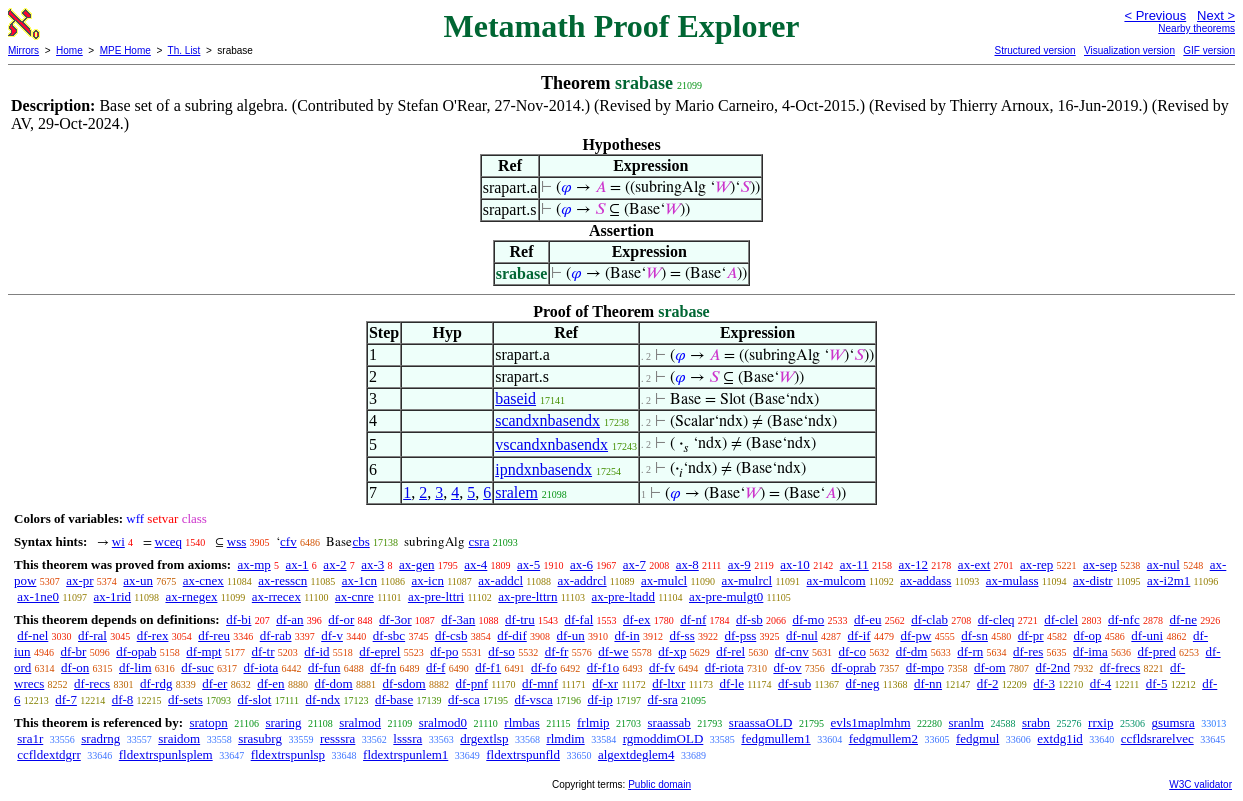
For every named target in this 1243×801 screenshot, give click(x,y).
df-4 (1101, 683)
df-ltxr (668, 683)
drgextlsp (484, 738)
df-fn (383, 667)
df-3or (395, 619)
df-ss (681, 635)
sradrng (100, 738)
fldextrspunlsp (288, 754)
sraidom (179, 738)
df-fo (544, 667)
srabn (1036, 722)
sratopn (208, 722)
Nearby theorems (1196, 28)
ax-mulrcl (747, 580)
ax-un (138, 580)
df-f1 (488, 667)
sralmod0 (443, 722)
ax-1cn (359, 580)
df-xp (672, 651)
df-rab (276, 635)
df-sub (794, 683)
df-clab (929, 619)
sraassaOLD (761, 722)
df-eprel (379, 651)
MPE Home (125, 50)
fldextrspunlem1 (405, 754)
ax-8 (687, 564)
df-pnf (472, 683)
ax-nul (1163, 564)
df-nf (693, 619)
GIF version (1209, 50)
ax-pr (79, 580)
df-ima (1090, 651)
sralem (516, 492)
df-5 (1157, 683)
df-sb (749, 619)
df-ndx (322, 699)
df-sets (185, 699)
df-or (341, 619)
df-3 (1044, 683)
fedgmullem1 (775, 738)
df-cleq (996, 619)
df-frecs (1120, 667)
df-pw (915, 635)
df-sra (662, 699)
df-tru (520, 619)
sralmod (360, 722)
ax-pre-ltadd (623, 596)
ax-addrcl (582, 580)
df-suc (197, 667)
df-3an (458, 619)
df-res (1028, 651)
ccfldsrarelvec (1157, 738)
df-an (289, 619)
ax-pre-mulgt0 (726, 596)
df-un (571, 635)
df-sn (974, 635)
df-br (73, 651)
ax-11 (854, 564)
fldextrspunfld (523, 754)
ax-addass (925, 580)
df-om (990, 667)
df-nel (32, 635)
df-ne (1182, 619)
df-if (859, 635)
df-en (270, 683)
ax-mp (254, 564)
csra (478, 541)
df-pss (740, 635)
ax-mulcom (836, 580)
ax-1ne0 (38, 596)
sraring (283, 722)
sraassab (669, 722)
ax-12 (914, 564)
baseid (515, 398)
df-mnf (540, 683)
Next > (1216, 15)
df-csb (451, 635)
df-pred (1156, 651)
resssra (337, 738)
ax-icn (427, 580)
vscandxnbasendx (551, 444)
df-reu (214, 635)
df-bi (238, 619)
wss (237, 541)
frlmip (593, 722)
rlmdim (565, 738)
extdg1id (1060, 738)
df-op (1087, 635)
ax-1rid (113, 596)
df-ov (787, 667)
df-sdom (403, 683)
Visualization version (1129, 50)
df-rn (970, 651)
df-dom (333, 683)
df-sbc (389, 635)
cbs (360, 541)
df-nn (928, 683)
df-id (316, 651)
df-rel (730, 651)
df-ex (636, 619)
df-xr (605, 683)
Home (69, 50)
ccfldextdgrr (49, 754)
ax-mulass (1012, 580)
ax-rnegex (191, 596)
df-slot (255, 699)
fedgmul (977, 738)
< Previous (1155, 15)
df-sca (464, 699)
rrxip (1100, 722)
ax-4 (475, 564)
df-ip (599, 699)
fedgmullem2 (883, 738)
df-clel (1061, 619)
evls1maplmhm (870, 722)
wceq (168, 541)
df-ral (92, 635)
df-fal (578, 619)
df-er (214, 683)
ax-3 (372, 564)
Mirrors (23, 50)
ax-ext (974, 564)
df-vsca (533, 699)
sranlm (966, 722)
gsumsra (1172, 722)
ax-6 (581, 564)
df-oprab (853, 667)
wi (118, 541)
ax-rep (1036, 564)
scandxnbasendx (547, 420)
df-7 (66, 699)
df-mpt (203, 651)
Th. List (184, 50)
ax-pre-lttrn (527, 596)
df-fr (557, 651)
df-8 (123, 699)
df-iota (261, 667)
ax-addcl (500, 580)
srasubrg (260, 738)
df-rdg (156, 683)
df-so (501, 651)
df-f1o (603, 667)
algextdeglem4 (636, 754)
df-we (613, 651)
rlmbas (521, 722)
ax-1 (297, 564)
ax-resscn (282, 580)
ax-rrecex (276, 596)
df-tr (262, 651)
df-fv (662, 667)
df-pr (1031, 635)
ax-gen (416, 564)
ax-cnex (203, 580)
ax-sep (1100, 564)
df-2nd (1052, 667)
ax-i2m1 (1168, 580)
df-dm (912, 651)
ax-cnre (354, 596)
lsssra (407, 738)
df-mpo (925, 667)
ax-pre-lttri (436, 596)
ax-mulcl (664, 580)
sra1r (30, 738)
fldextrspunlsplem (166, 754)
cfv (288, 541)
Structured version (1034, 50)
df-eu (867, 619)
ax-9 (739, 564)
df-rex (153, 635)
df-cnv (792, 651)
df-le (731, 683)
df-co (852, 651)
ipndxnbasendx (543, 469)
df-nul (802, 635)
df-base (394, 699)
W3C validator (1200, 784)
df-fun (324, 667)
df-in (626, 635)
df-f (436, 667)
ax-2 (334, 564)
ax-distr (1093, 580)
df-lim (135, 667)
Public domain (659, 784)
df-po (444, 651)
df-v (332, 635)
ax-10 (795, 564)
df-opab (136, 651)
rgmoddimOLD (663, 738)
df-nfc (1124, 619)
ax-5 (528, 564)
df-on (75, 667)
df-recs (92, 683)
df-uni (1147, 635)
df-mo (808, 619)
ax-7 (634, 564)
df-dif (512, 635)
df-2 (988, 683)
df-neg (863, 683)
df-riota (724, 667)
